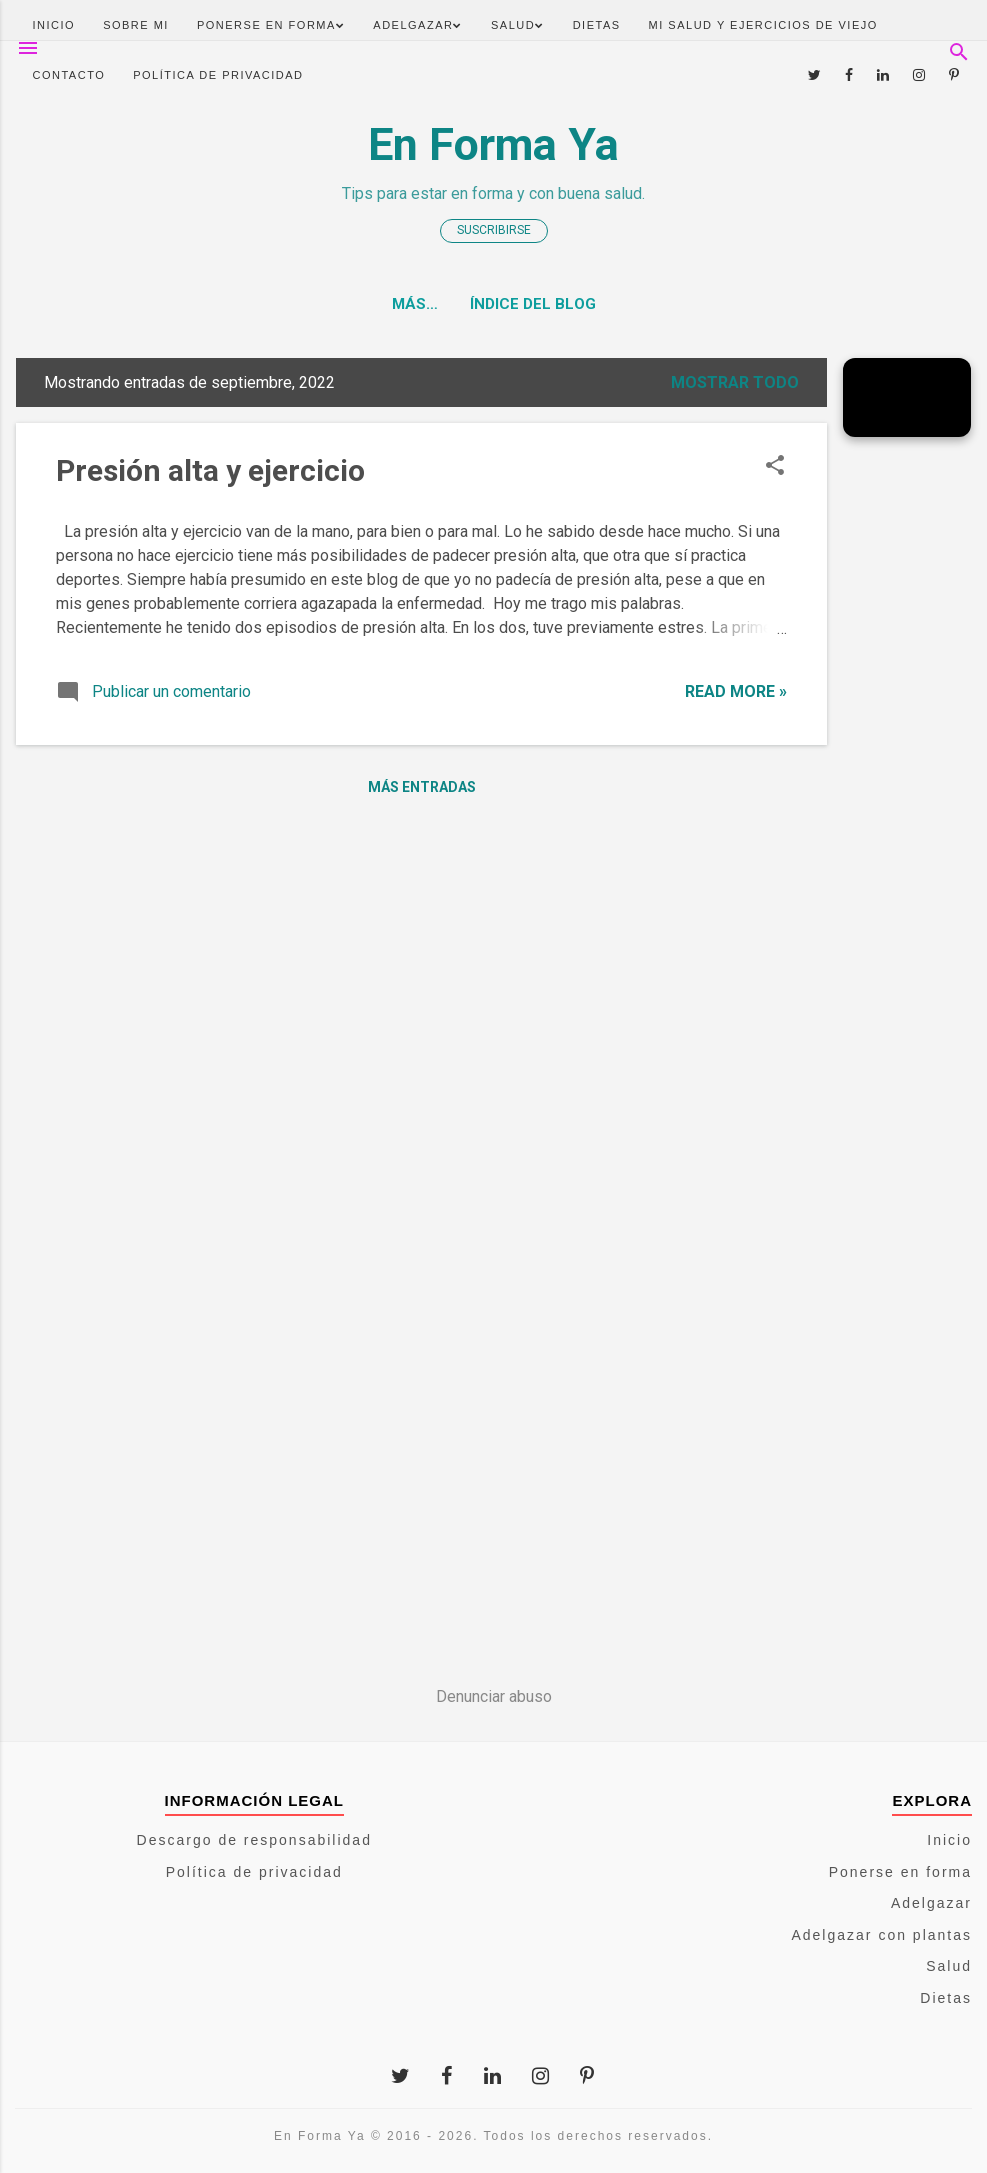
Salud (518, 25)
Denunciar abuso (494, 1696)
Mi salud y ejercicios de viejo (763, 25)
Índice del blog (494, 304)
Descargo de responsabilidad (254, 1840)
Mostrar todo (735, 382)
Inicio (54, 25)
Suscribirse (494, 230)
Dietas (597, 25)
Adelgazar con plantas (881, 1935)
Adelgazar (418, 25)
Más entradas (422, 787)
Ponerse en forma (271, 25)
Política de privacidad (218, 75)
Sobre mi (136, 25)
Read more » (736, 691)
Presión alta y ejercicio (210, 470)
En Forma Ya (493, 144)
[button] (775, 467)
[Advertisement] (907, 753)
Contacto (69, 75)
